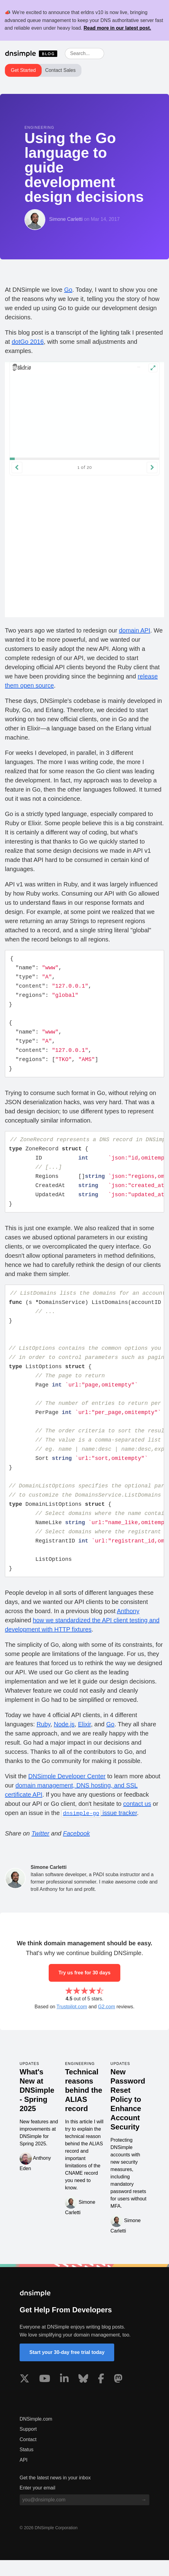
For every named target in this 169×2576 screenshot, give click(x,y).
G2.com (106, 2022)
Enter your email (37, 2503)
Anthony (128, 1627)
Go (68, 289)
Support (28, 2445)
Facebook (76, 1849)
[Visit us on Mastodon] (118, 2395)
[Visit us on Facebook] (101, 2395)
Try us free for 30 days (84, 1988)
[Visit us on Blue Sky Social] (83, 2395)
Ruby (43, 1740)
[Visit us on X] (24, 2395)
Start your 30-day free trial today (66, 2368)
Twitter (41, 1849)
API (24, 2475)
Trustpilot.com (72, 2022)
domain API (134, 630)
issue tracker (99, 1828)
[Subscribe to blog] (144, 2516)
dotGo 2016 (28, 341)
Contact (28, 2455)
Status (26, 2465)
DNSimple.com (36, 2434)
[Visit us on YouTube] (44, 2395)
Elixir (84, 1740)
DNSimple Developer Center (66, 1792)
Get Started (23, 70)
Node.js (64, 1740)
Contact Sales (60, 70)
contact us (137, 1819)
